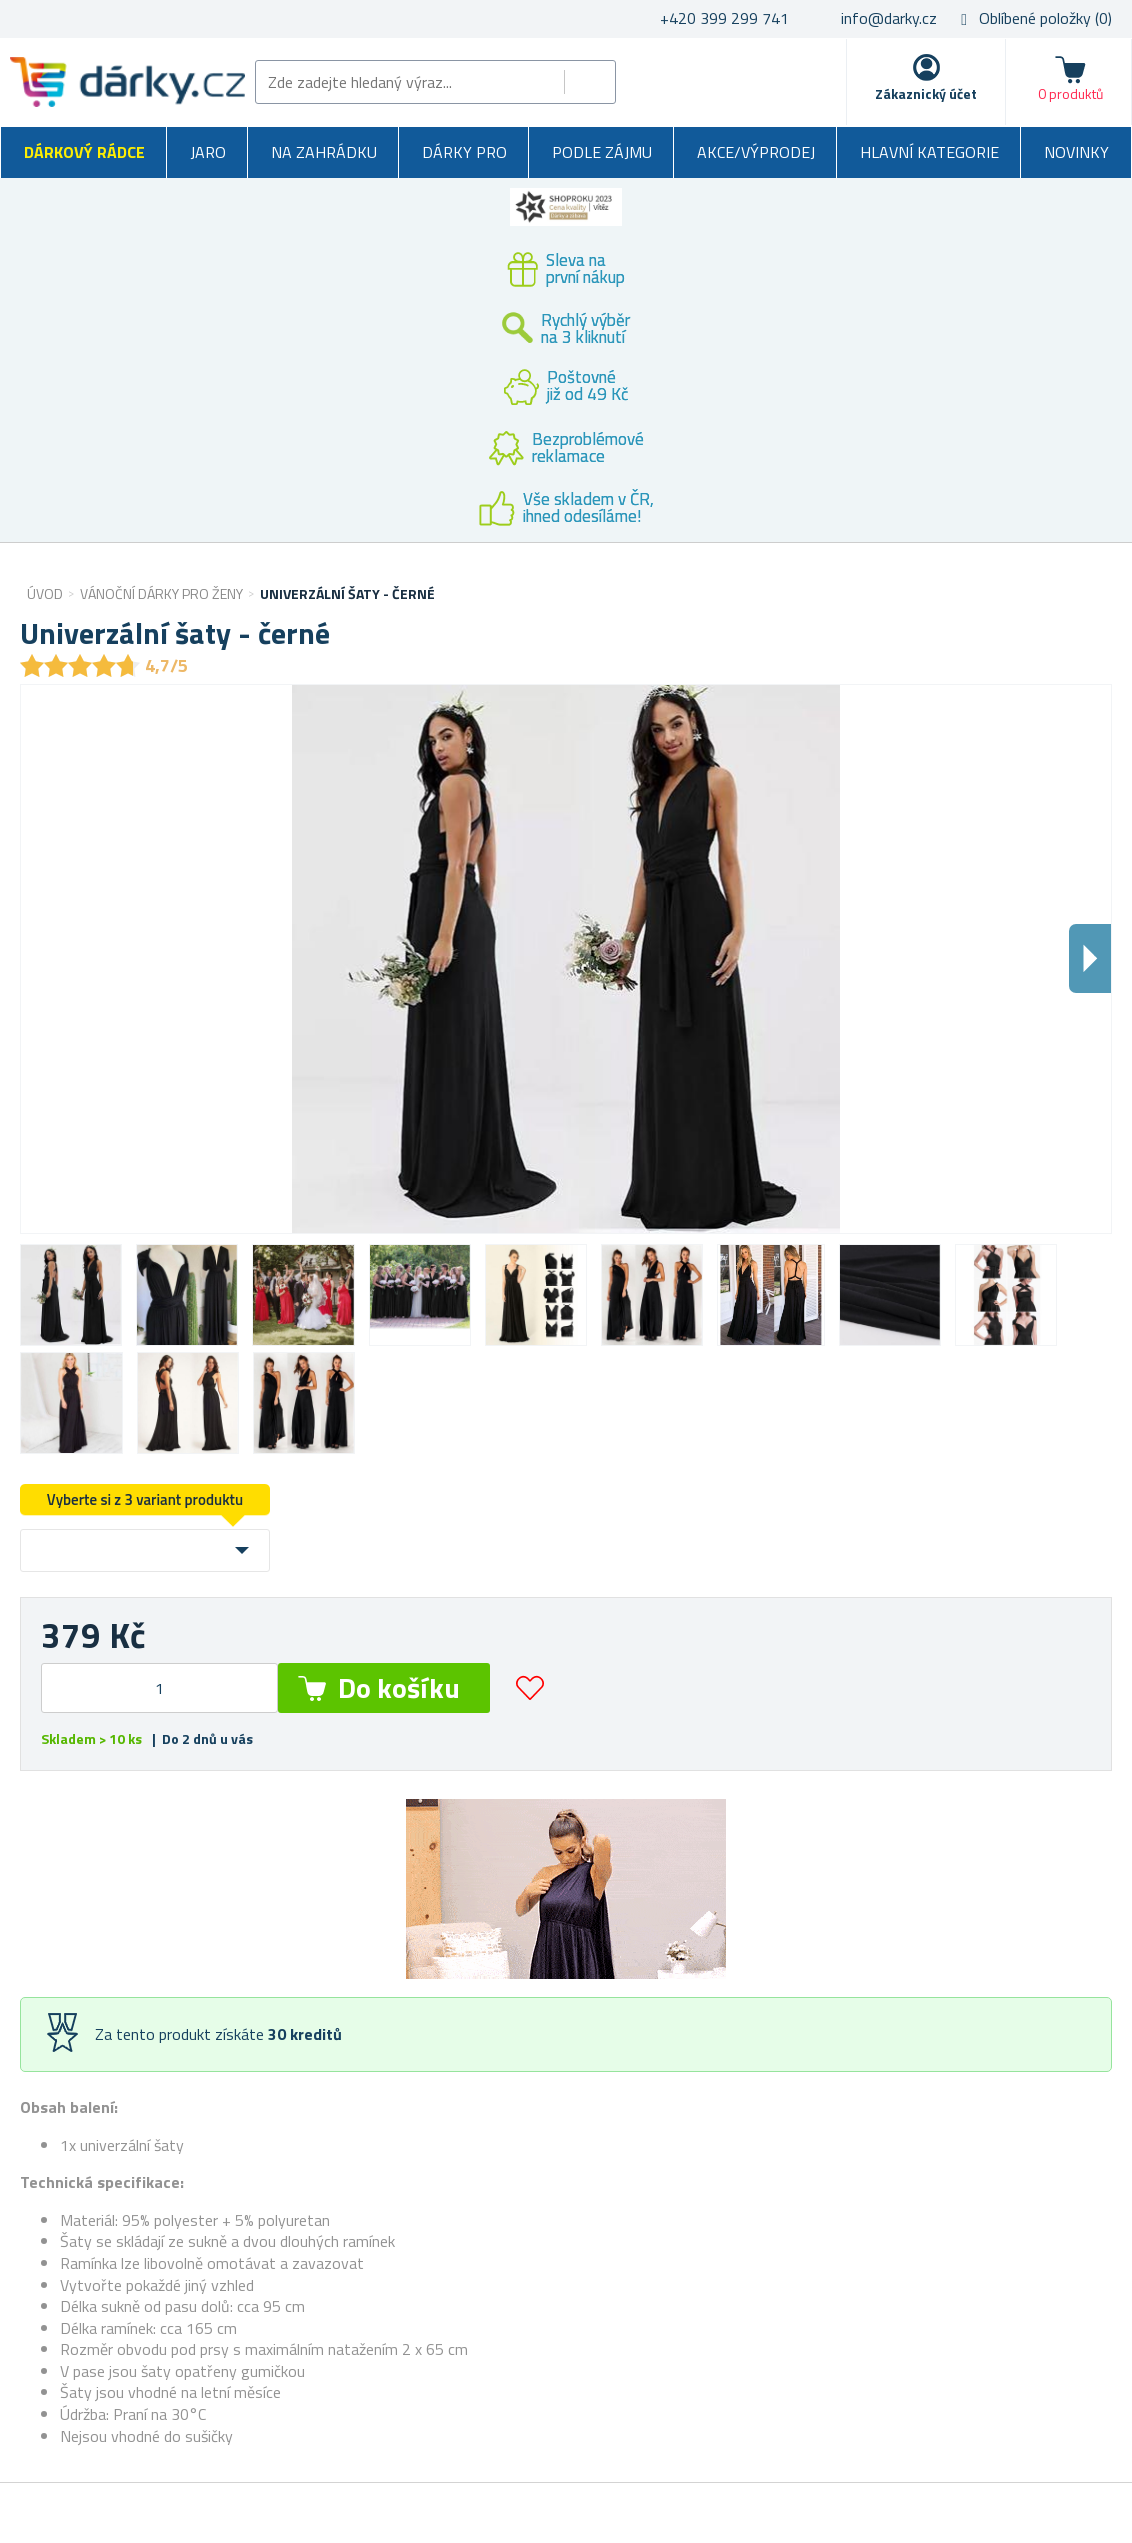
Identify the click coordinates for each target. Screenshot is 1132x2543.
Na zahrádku (324, 152)
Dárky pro (464, 152)
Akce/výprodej (756, 152)
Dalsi (1090, 958)
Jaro (208, 152)
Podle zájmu (602, 152)
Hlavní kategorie (929, 152)
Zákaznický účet (926, 93)
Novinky (1076, 152)
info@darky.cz (889, 18)
